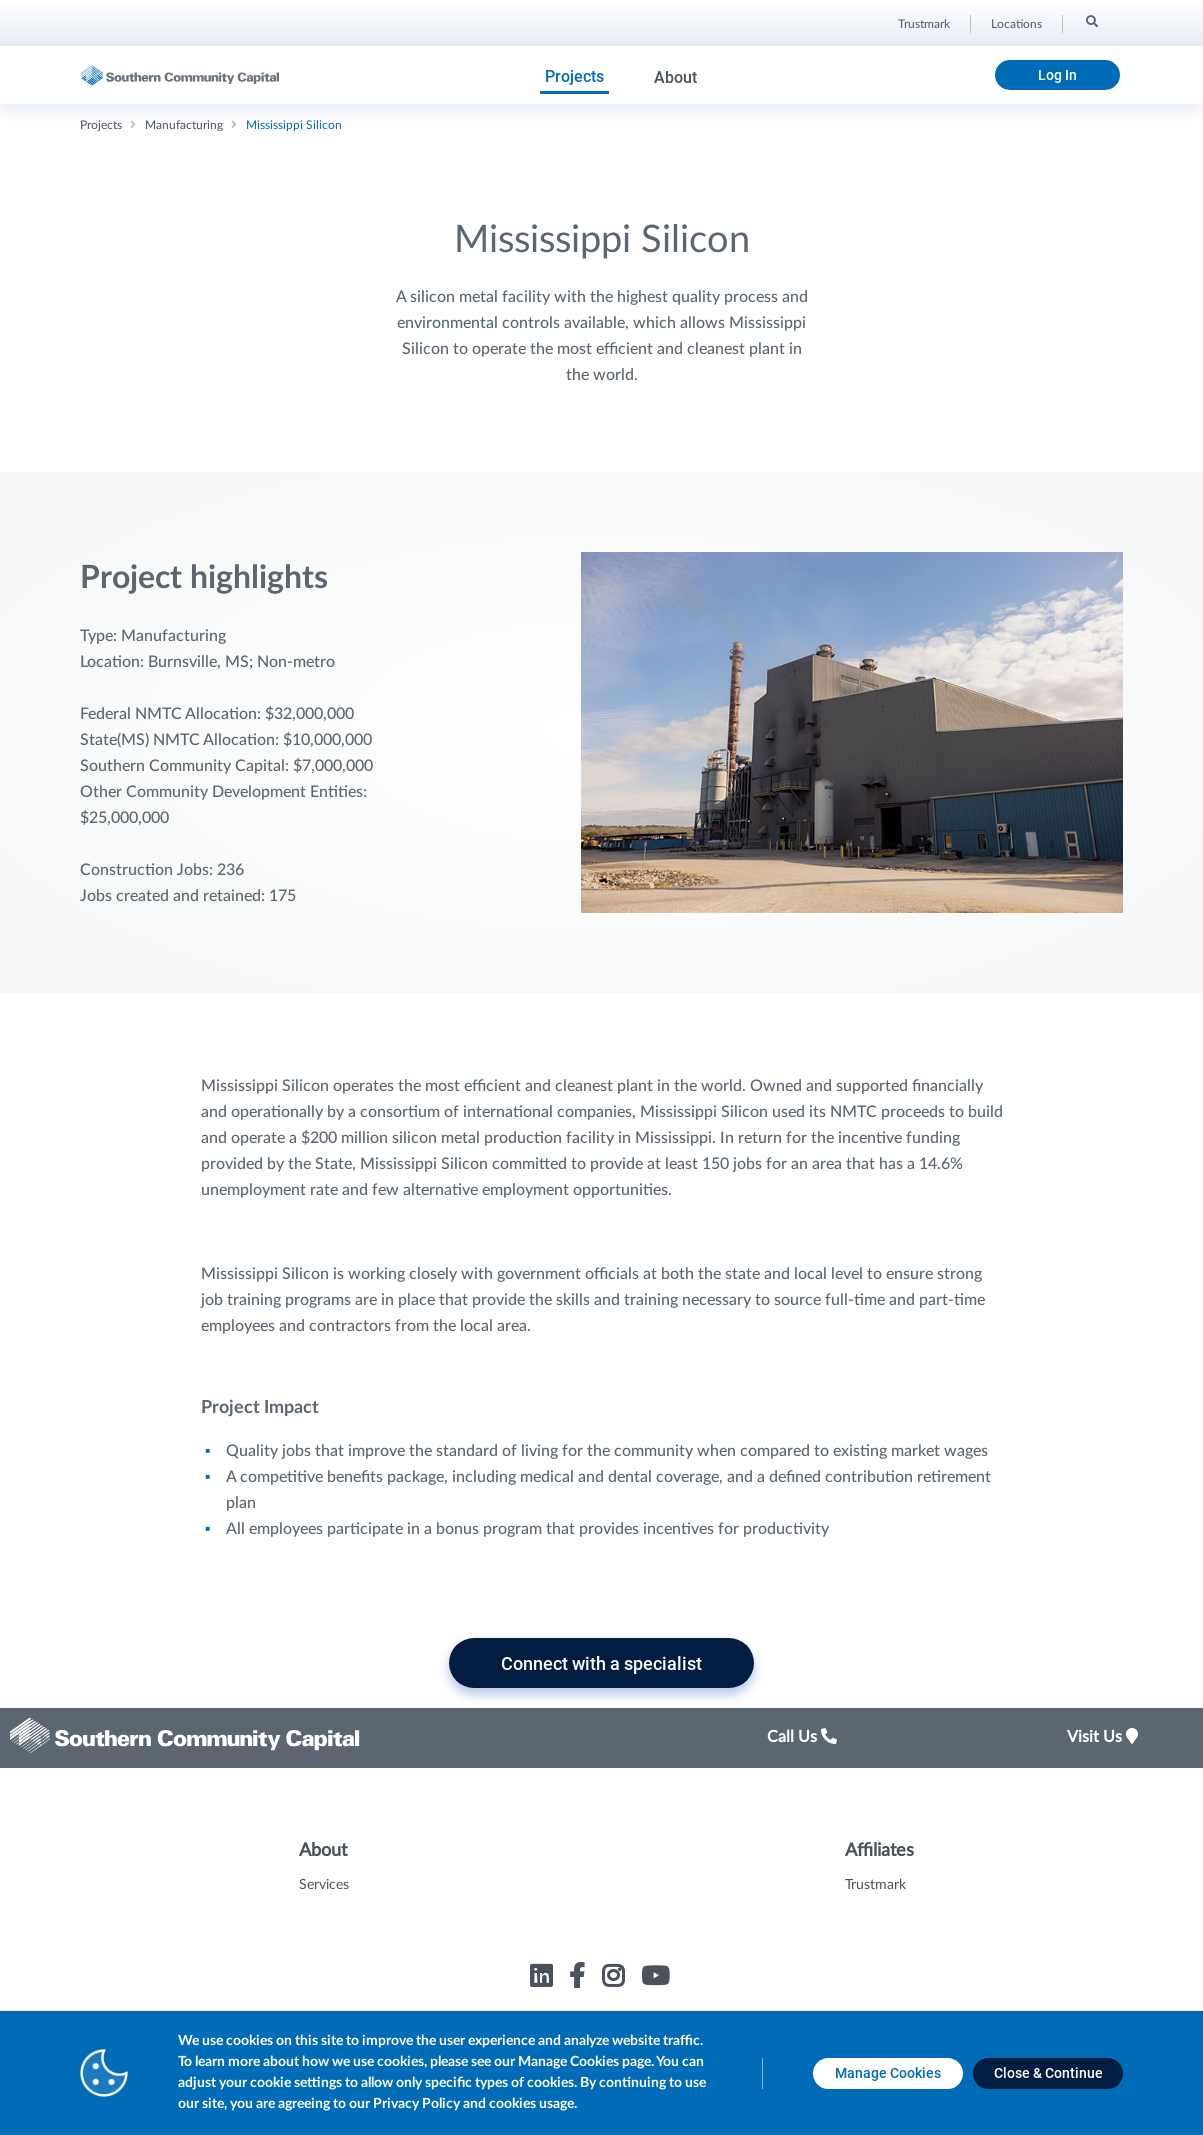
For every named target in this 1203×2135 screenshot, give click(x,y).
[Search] (1090, 21)
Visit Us (1102, 1737)
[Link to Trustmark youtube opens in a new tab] (657, 1979)
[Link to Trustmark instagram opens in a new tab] (615, 1979)
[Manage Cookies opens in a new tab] (888, 2073)
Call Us (802, 1737)
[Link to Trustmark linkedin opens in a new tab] (543, 1979)
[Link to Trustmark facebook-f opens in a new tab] (579, 1979)
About (675, 77)
